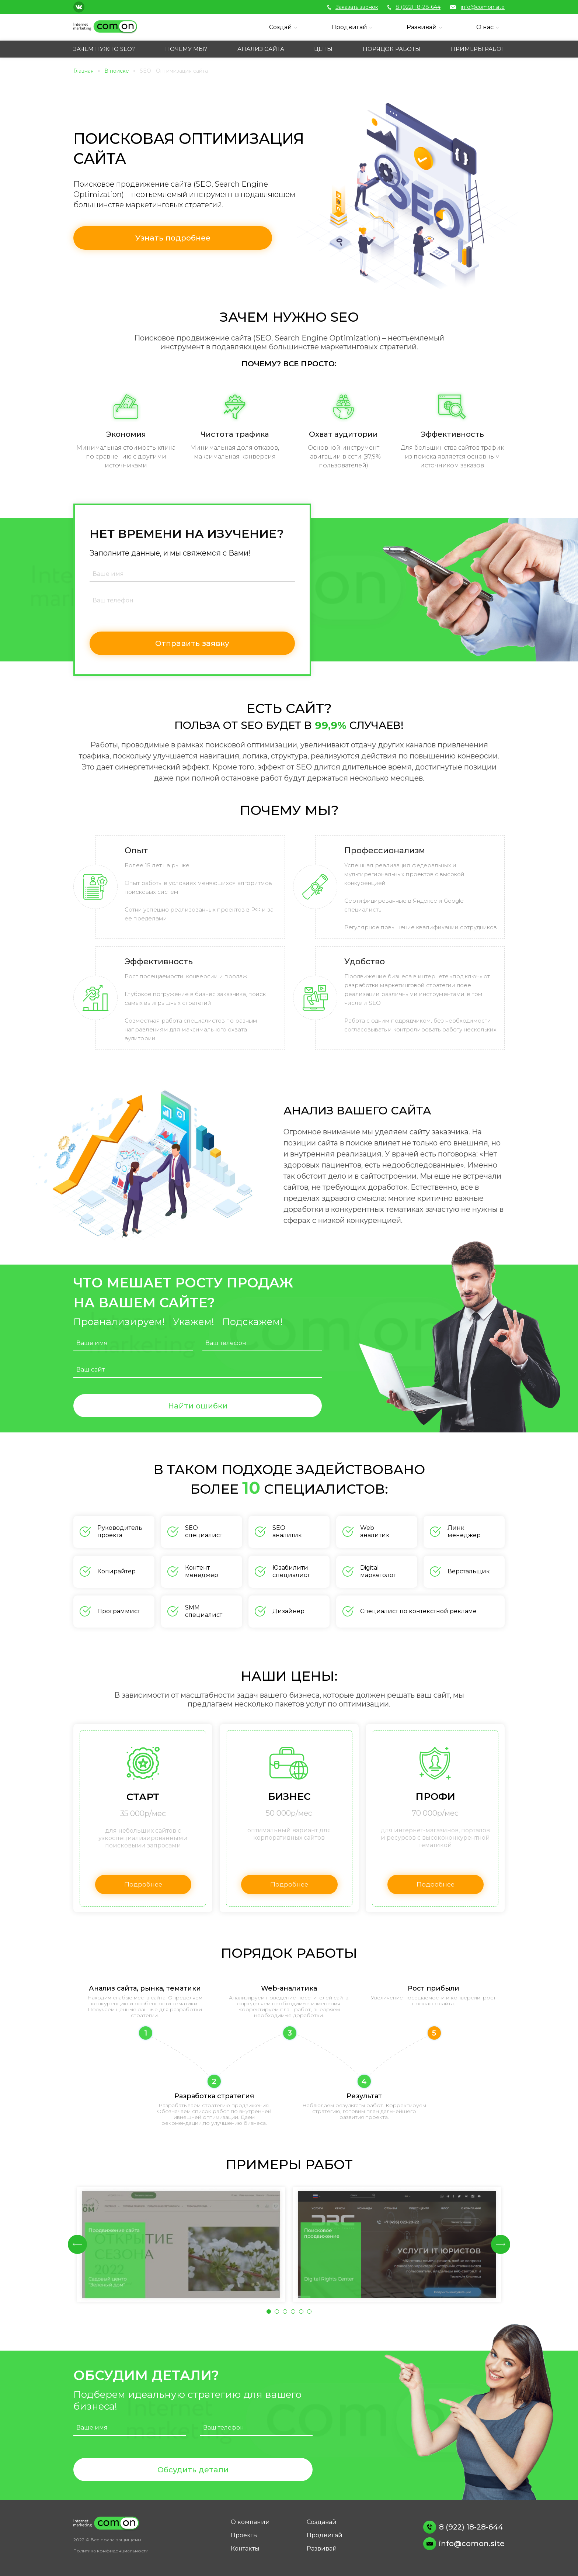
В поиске (116, 71)
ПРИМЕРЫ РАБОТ (478, 48)
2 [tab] (278, 2313)
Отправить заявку (192, 644)
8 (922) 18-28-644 (414, 7)
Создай (280, 27)
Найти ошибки (197, 1406)
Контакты (245, 2548)
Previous (77, 2244)
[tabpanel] (181, 2244)
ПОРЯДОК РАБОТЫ (392, 48)
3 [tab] (286, 2313)
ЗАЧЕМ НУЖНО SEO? (104, 48)
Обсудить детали (193, 2470)
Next (500, 2244)
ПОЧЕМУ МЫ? (186, 48)
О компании (250, 2521)
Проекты (244, 2535)
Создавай (322, 2521)
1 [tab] (270, 2313)
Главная (83, 71)
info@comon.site (477, 7)
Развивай (422, 27)
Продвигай (349, 27)
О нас (485, 27)
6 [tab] (311, 2313)
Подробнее (143, 1884)
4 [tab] (295, 2313)
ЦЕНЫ (323, 48)
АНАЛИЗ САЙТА (260, 48)
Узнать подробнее (162, 238)
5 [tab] (303, 2313)
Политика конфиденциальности (111, 2550)
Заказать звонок (352, 7)
